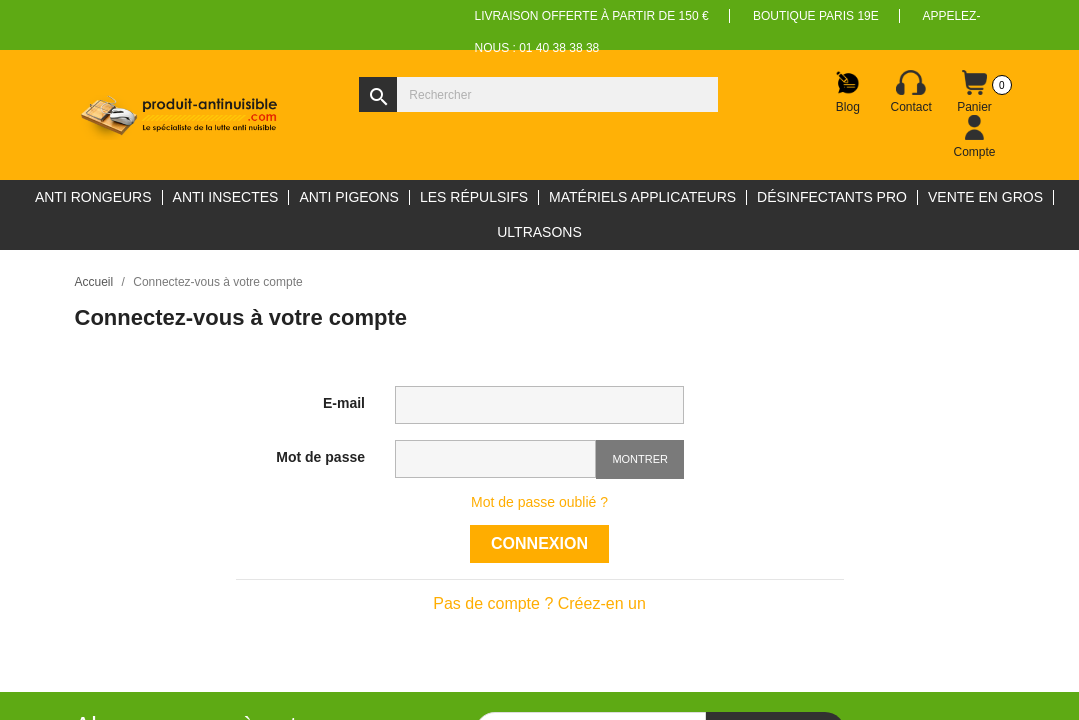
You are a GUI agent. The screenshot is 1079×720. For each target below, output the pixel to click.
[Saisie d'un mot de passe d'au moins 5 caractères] (495, 459)
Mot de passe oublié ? (539, 502)
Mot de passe (320, 457)
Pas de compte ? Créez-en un (539, 603)
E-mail (344, 403)
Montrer (640, 459)
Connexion (539, 543)
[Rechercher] (538, 94)
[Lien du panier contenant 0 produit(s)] (975, 92)
